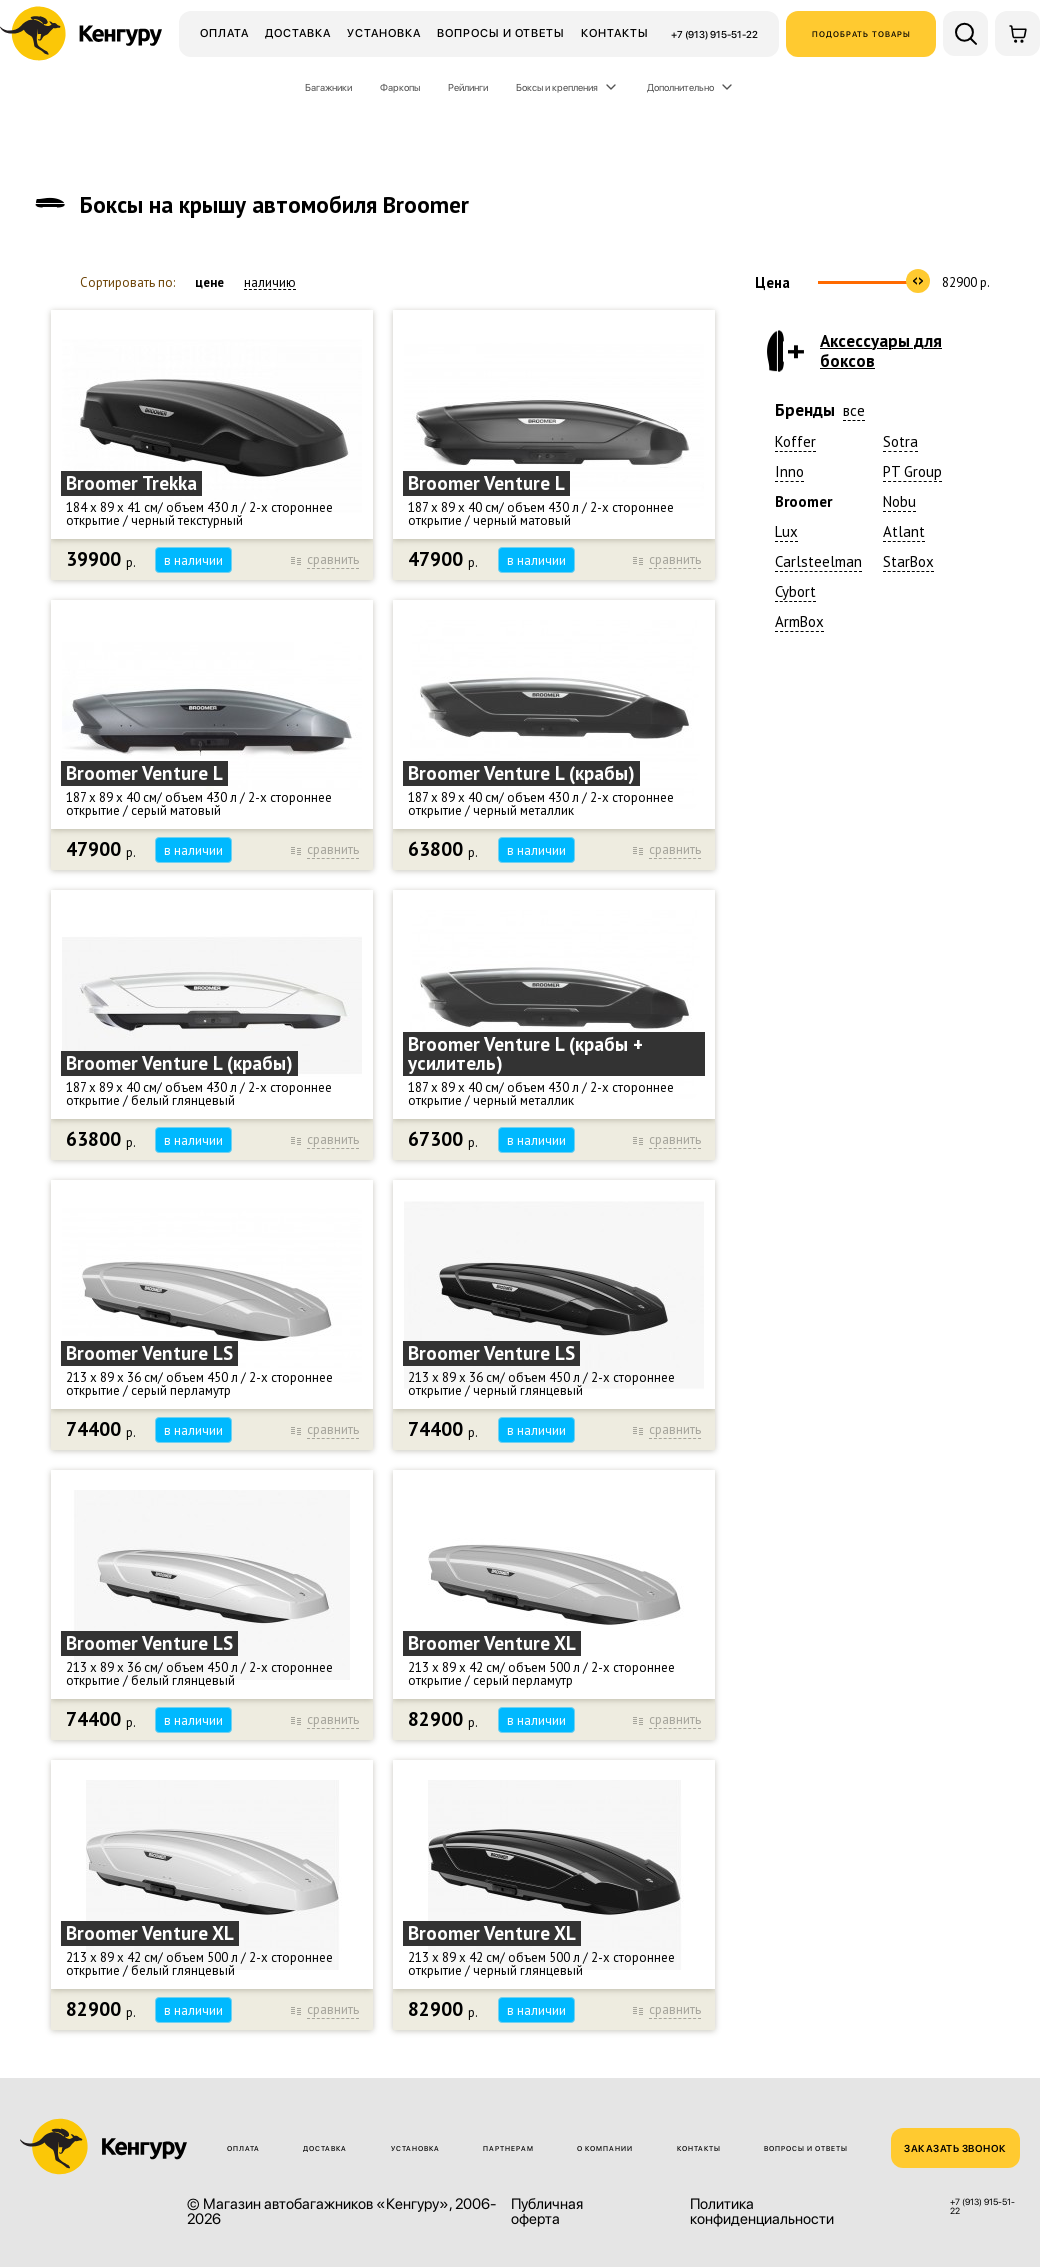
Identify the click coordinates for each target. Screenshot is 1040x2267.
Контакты (615, 33)
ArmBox (799, 621)
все (854, 410)
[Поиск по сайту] (965, 33)
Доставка (298, 33)
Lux (786, 531)
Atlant (904, 531)
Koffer (795, 441)
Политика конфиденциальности (762, 2212)
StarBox (908, 561)
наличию (270, 283)
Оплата (224, 33)
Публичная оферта (547, 2212)
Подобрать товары (861, 34)
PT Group (912, 471)
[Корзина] (1017, 33)
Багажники (328, 87)
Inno (789, 471)
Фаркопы (400, 87)
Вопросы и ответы (501, 33)
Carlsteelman (818, 561)
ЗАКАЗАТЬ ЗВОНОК (955, 2148)
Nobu (899, 501)
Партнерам (508, 2148)
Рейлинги (468, 87)
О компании (605, 2148)
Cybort (795, 591)
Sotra (900, 441)
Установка (384, 33)
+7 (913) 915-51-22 (714, 34)
